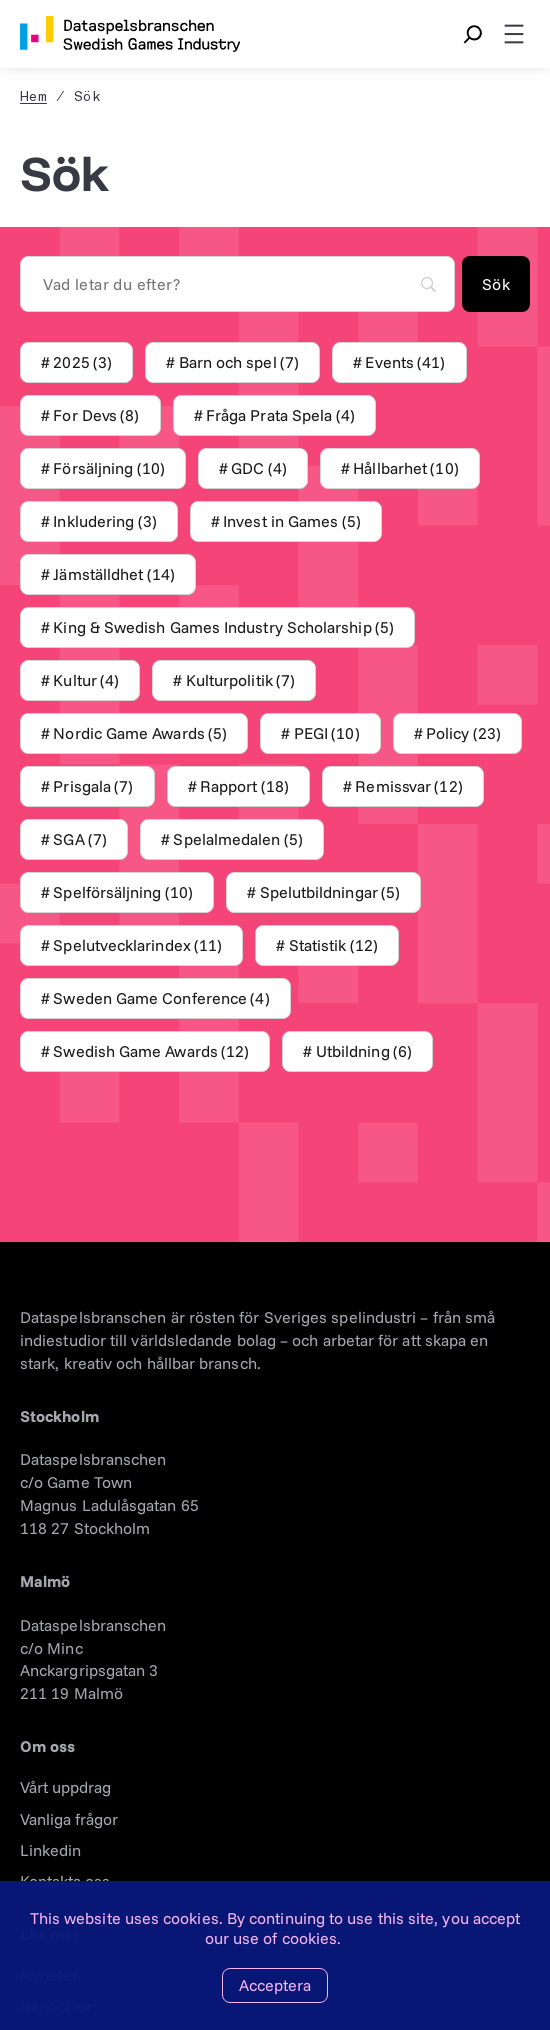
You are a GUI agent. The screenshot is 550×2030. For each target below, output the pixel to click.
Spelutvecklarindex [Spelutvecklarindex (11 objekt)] (137, 945)
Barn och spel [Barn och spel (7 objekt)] (239, 362)
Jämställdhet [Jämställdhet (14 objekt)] (114, 574)
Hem (33, 97)
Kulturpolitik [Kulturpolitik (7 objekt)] (241, 680)
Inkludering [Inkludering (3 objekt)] (104, 521)
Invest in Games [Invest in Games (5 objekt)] (292, 521)
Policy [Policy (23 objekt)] (463, 733)
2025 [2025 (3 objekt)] (82, 362)
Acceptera (275, 1985)
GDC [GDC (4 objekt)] (259, 468)
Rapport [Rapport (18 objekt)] (244, 786)
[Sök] (496, 284)
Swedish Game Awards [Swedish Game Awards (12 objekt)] (151, 1051)
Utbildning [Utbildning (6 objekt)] (364, 1051)
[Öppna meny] (514, 34)
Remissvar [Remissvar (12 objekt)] (408, 786)
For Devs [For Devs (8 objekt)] (96, 415)
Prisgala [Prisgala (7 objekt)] (93, 786)
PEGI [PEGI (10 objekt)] (327, 733)
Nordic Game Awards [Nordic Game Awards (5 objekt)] (140, 733)
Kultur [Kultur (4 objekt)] (86, 680)
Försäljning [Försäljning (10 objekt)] (108, 468)
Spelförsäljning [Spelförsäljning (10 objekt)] (123, 892)
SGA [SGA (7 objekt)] (80, 839)
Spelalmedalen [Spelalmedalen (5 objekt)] (238, 839)
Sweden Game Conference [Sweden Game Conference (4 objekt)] (161, 998)
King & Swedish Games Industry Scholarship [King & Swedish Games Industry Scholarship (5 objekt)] (223, 627)
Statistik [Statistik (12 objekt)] (333, 945)
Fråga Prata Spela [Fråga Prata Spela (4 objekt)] (280, 415)
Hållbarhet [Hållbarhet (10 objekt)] (405, 468)
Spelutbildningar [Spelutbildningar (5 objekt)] (330, 892)
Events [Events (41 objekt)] (405, 362)
